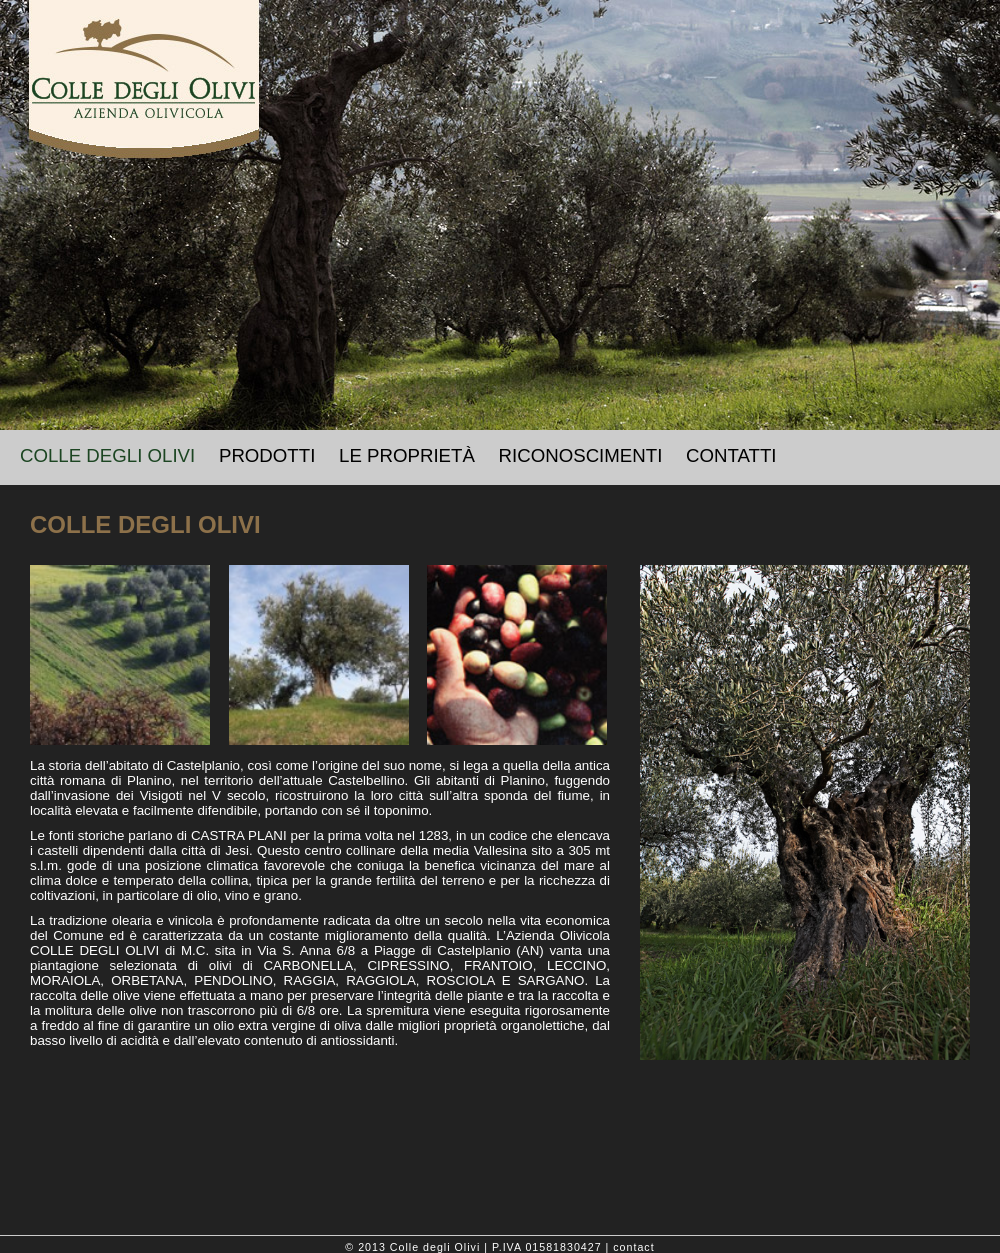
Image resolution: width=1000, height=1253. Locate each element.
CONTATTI (731, 455)
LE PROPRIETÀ (407, 455)
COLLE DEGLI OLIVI (107, 455)
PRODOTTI (267, 455)
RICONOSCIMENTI (581, 455)
